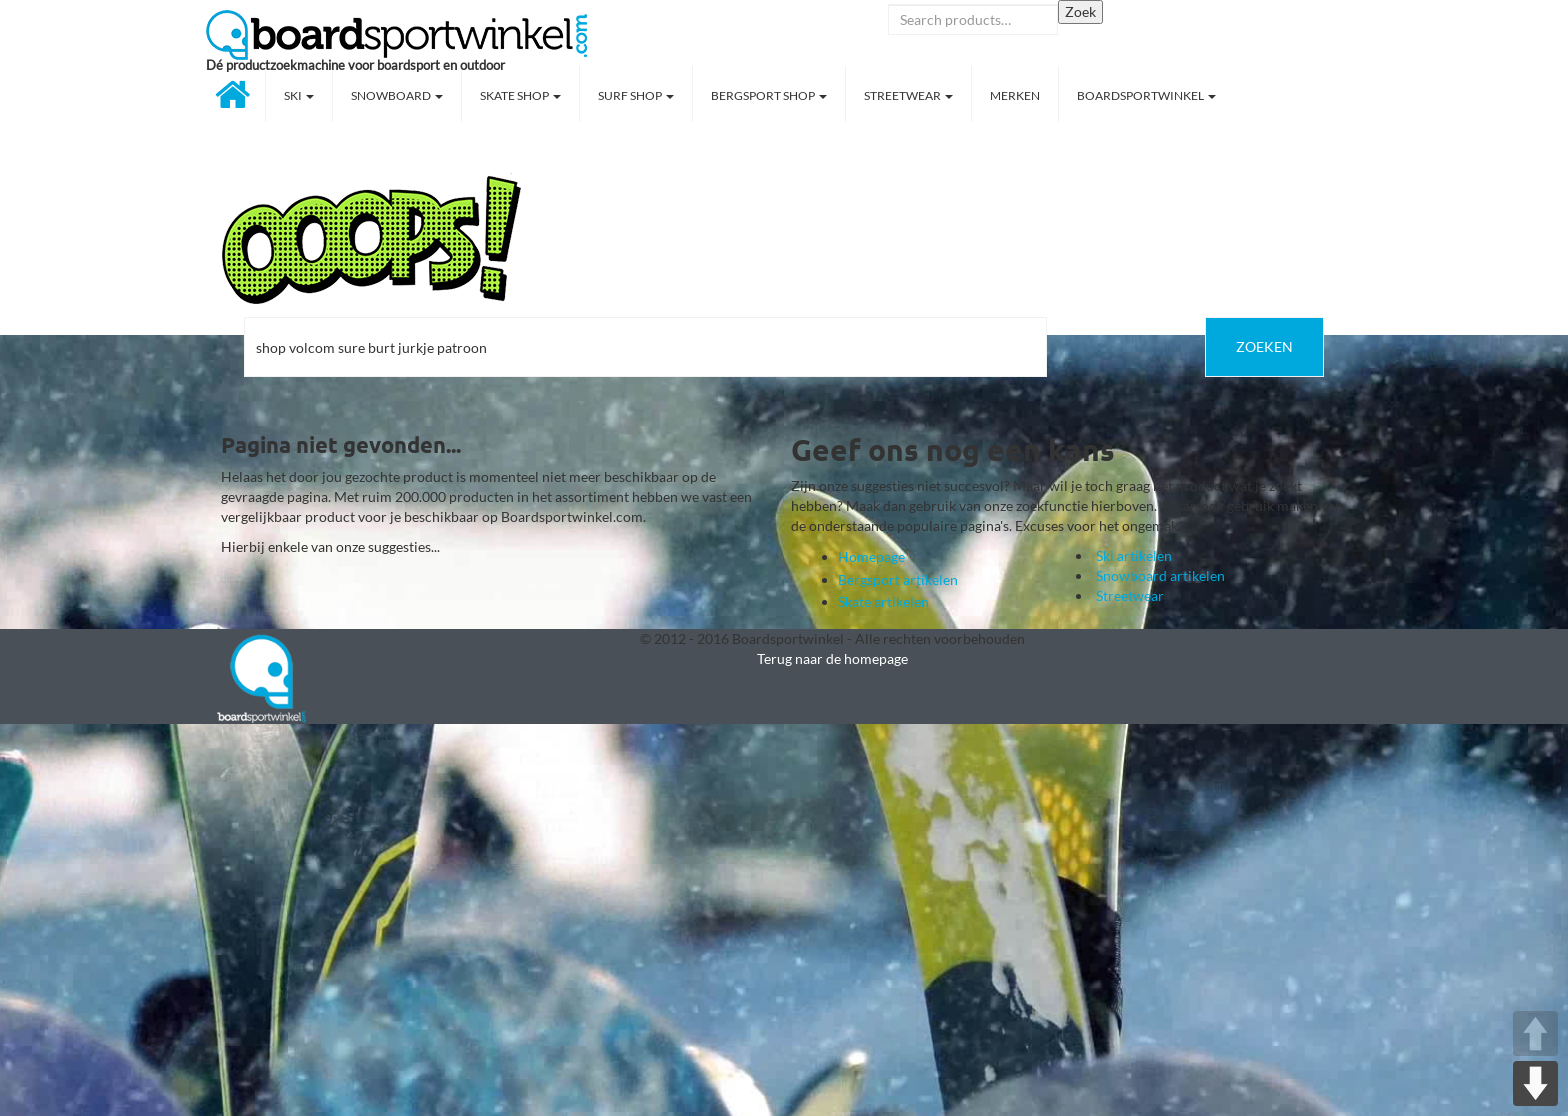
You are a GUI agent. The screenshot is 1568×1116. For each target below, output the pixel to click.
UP (1535, 1033)
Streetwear (908, 95)
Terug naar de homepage (832, 658)
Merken (1015, 95)
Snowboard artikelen (1160, 575)
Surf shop (636, 95)
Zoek (1080, 11)
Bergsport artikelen (898, 579)
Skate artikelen (883, 601)
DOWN (1535, 1083)
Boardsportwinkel (1146, 95)
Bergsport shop (769, 95)
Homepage (871, 556)
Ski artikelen (1134, 555)
